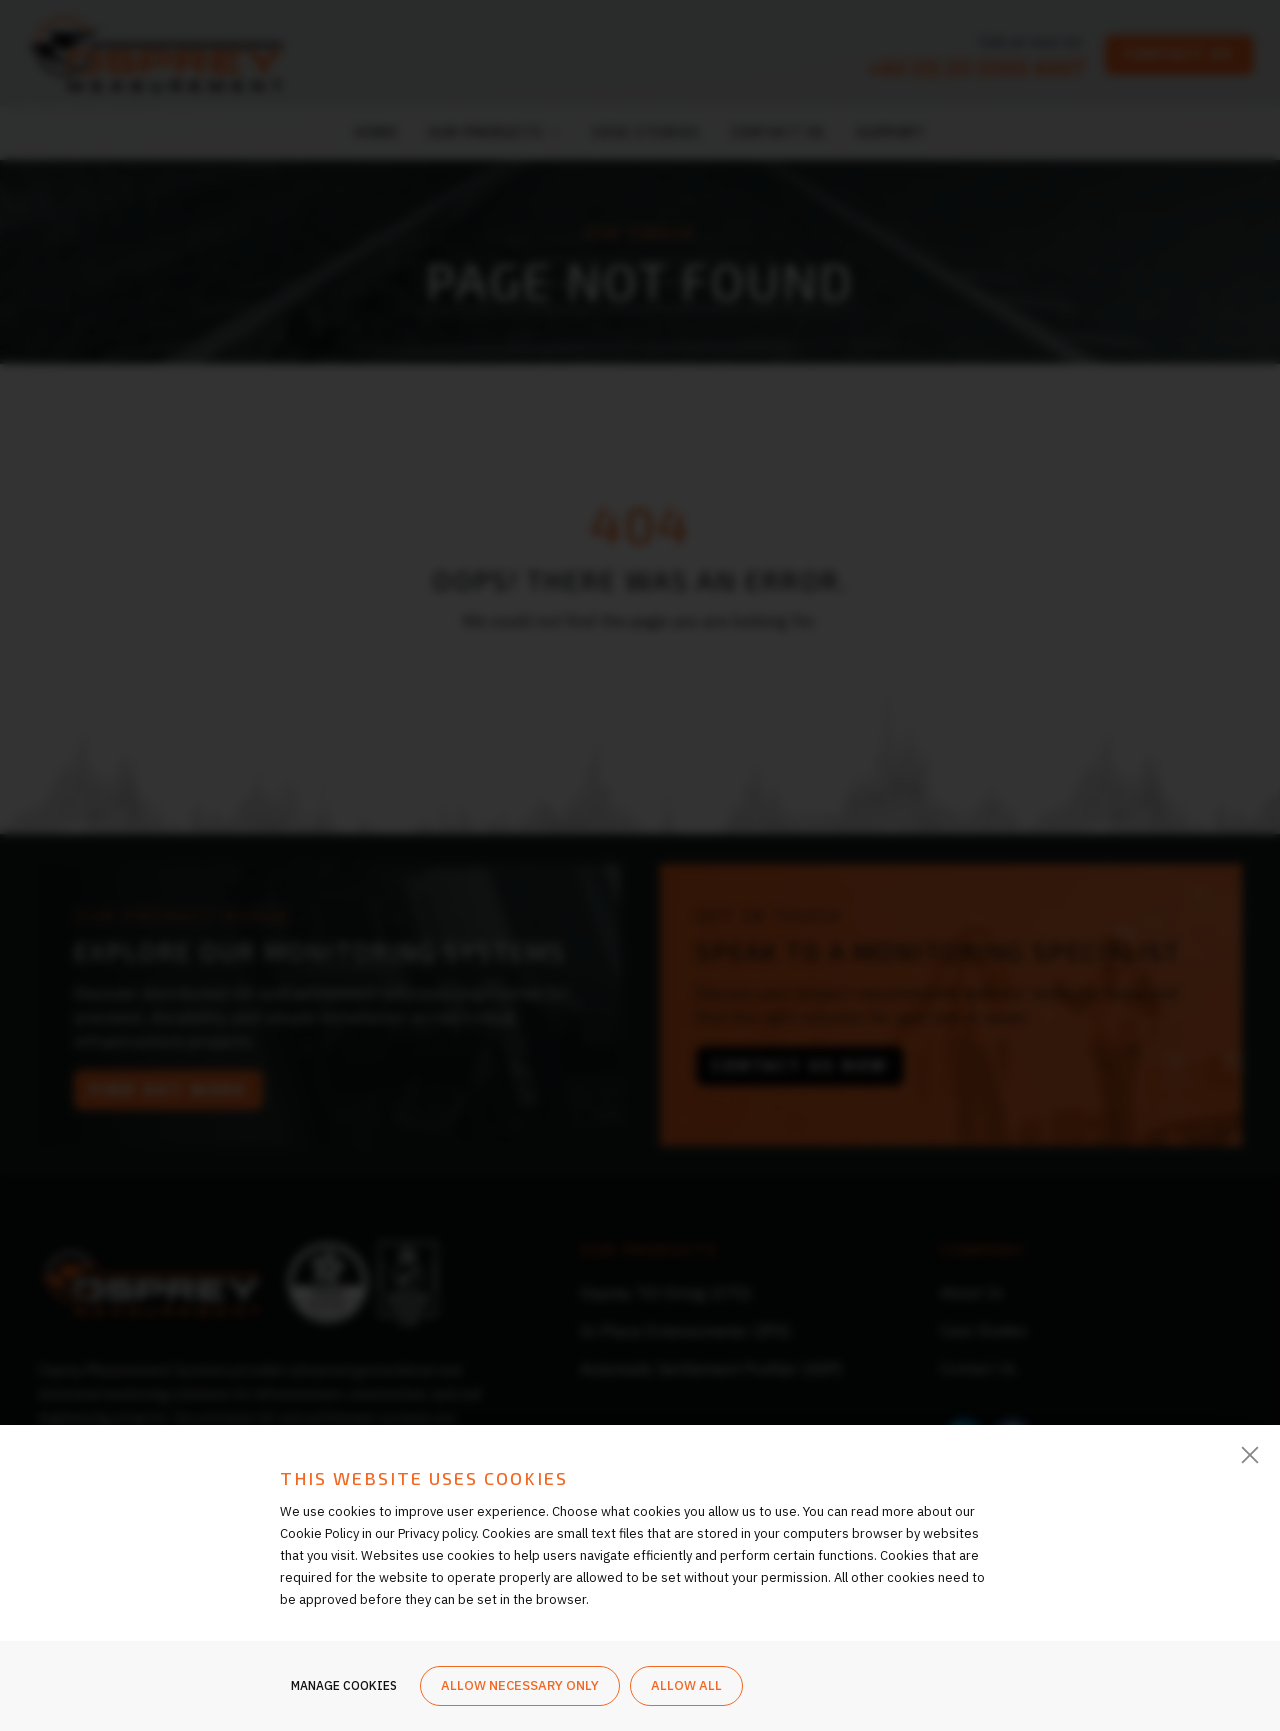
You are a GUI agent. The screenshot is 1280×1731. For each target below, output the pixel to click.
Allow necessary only (520, 1688)
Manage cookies (344, 1688)
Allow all (686, 1688)
